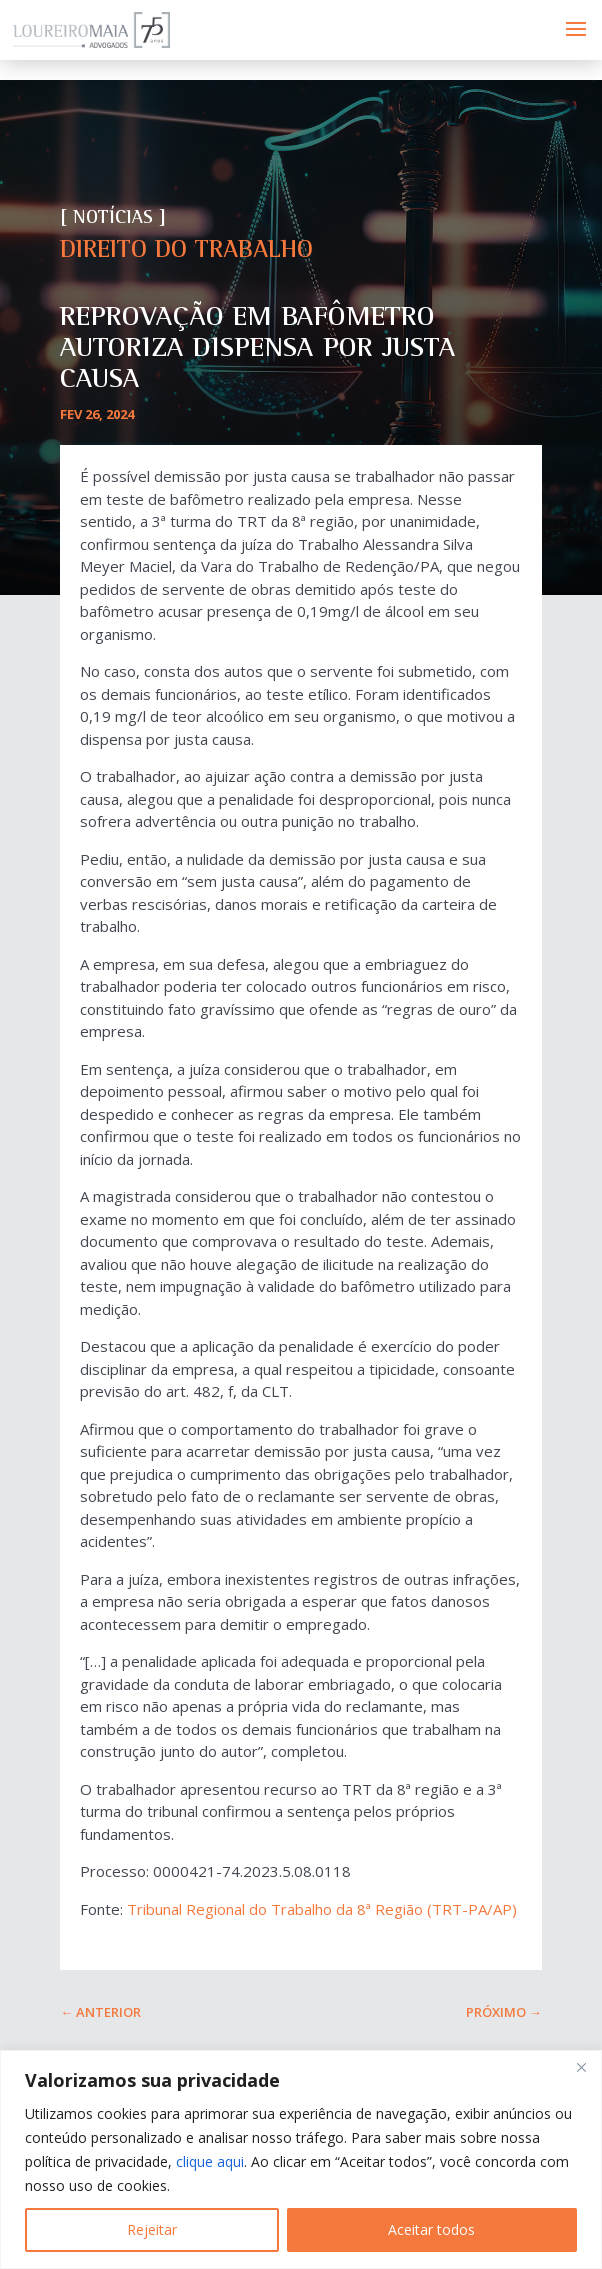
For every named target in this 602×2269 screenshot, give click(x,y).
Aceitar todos (431, 2229)
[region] (301, 2159)
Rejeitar (152, 2229)
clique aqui (210, 2161)
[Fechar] (581, 2067)
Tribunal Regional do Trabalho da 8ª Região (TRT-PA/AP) (322, 1909)
